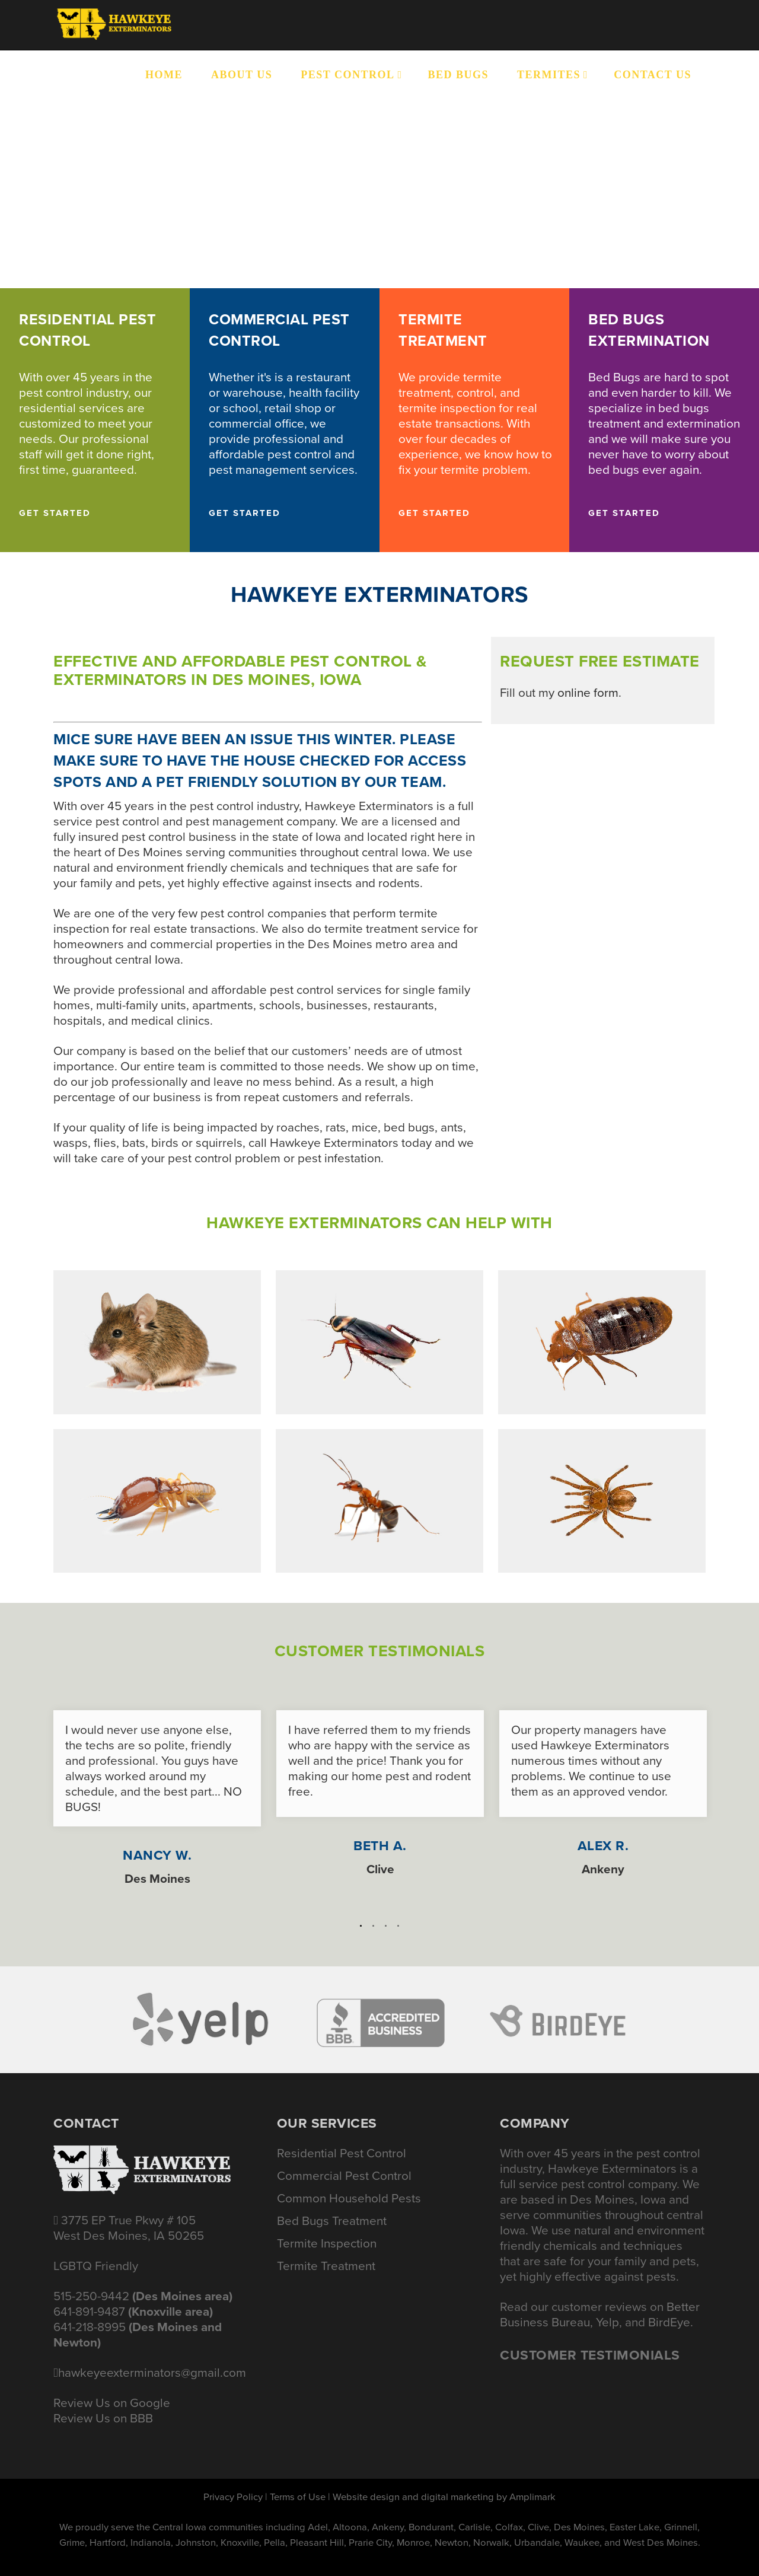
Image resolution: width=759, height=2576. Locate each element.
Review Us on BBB (103, 2418)
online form (587, 693)
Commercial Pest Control (344, 2176)
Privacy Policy (233, 2496)
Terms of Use (298, 2496)
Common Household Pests (349, 2198)
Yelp (607, 2322)
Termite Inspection (327, 2243)
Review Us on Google (111, 2403)
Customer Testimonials (590, 2354)
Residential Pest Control (341, 2153)
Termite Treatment (326, 2266)
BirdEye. (670, 2322)
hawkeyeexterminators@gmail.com (152, 2372)
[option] (157, 1792)
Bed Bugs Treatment (332, 2221)
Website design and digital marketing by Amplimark (444, 2496)
